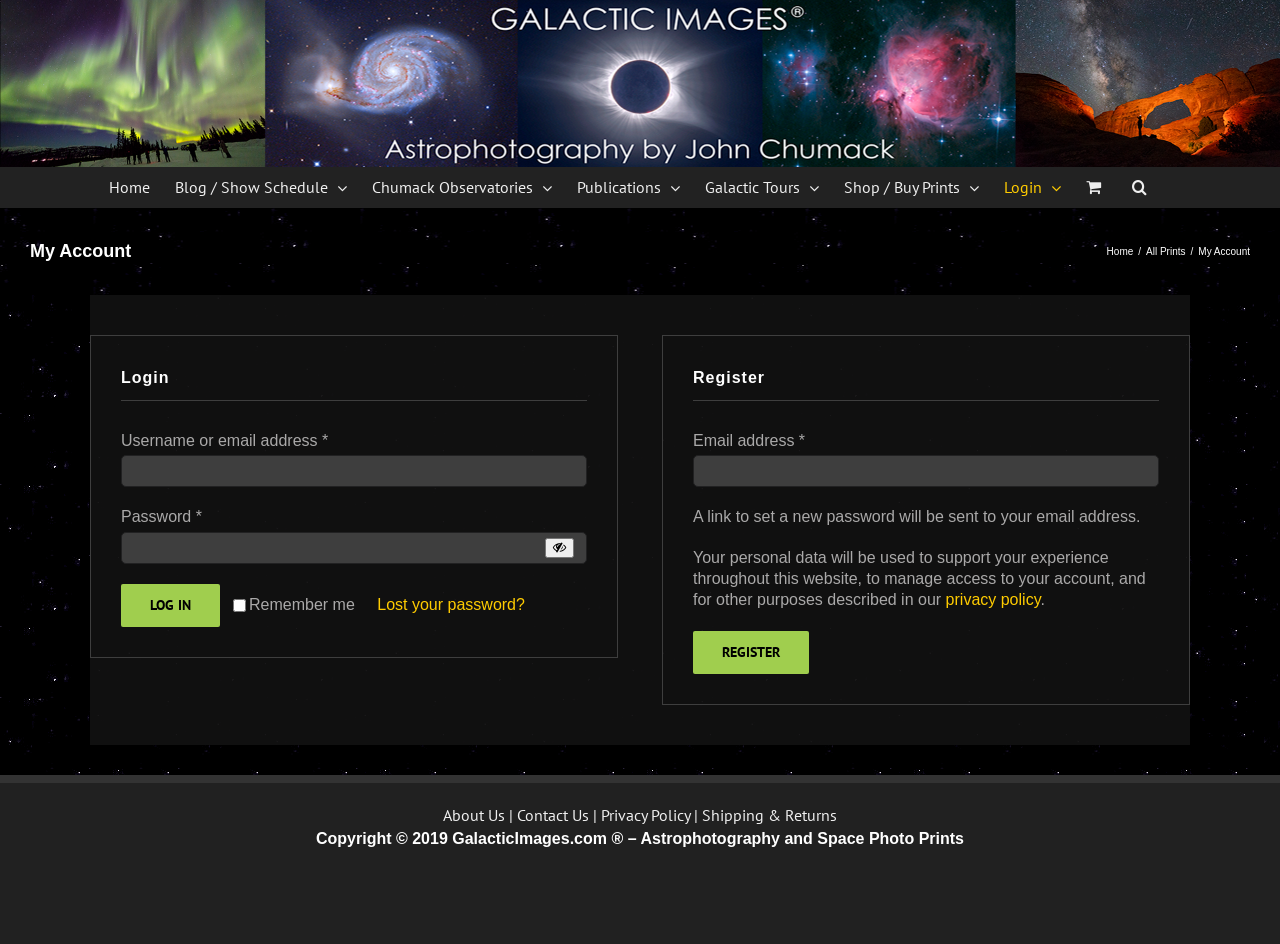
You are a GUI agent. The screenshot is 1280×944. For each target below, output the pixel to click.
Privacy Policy (645, 815)
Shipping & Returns (769, 815)
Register (751, 652)
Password (161, 516)
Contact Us (553, 815)
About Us (474, 815)
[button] (1139, 187)
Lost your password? (451, 604)
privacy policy (993, 599)
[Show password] (559, 547)
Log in (170, 605)
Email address (749, 440)
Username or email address (224, 440)
